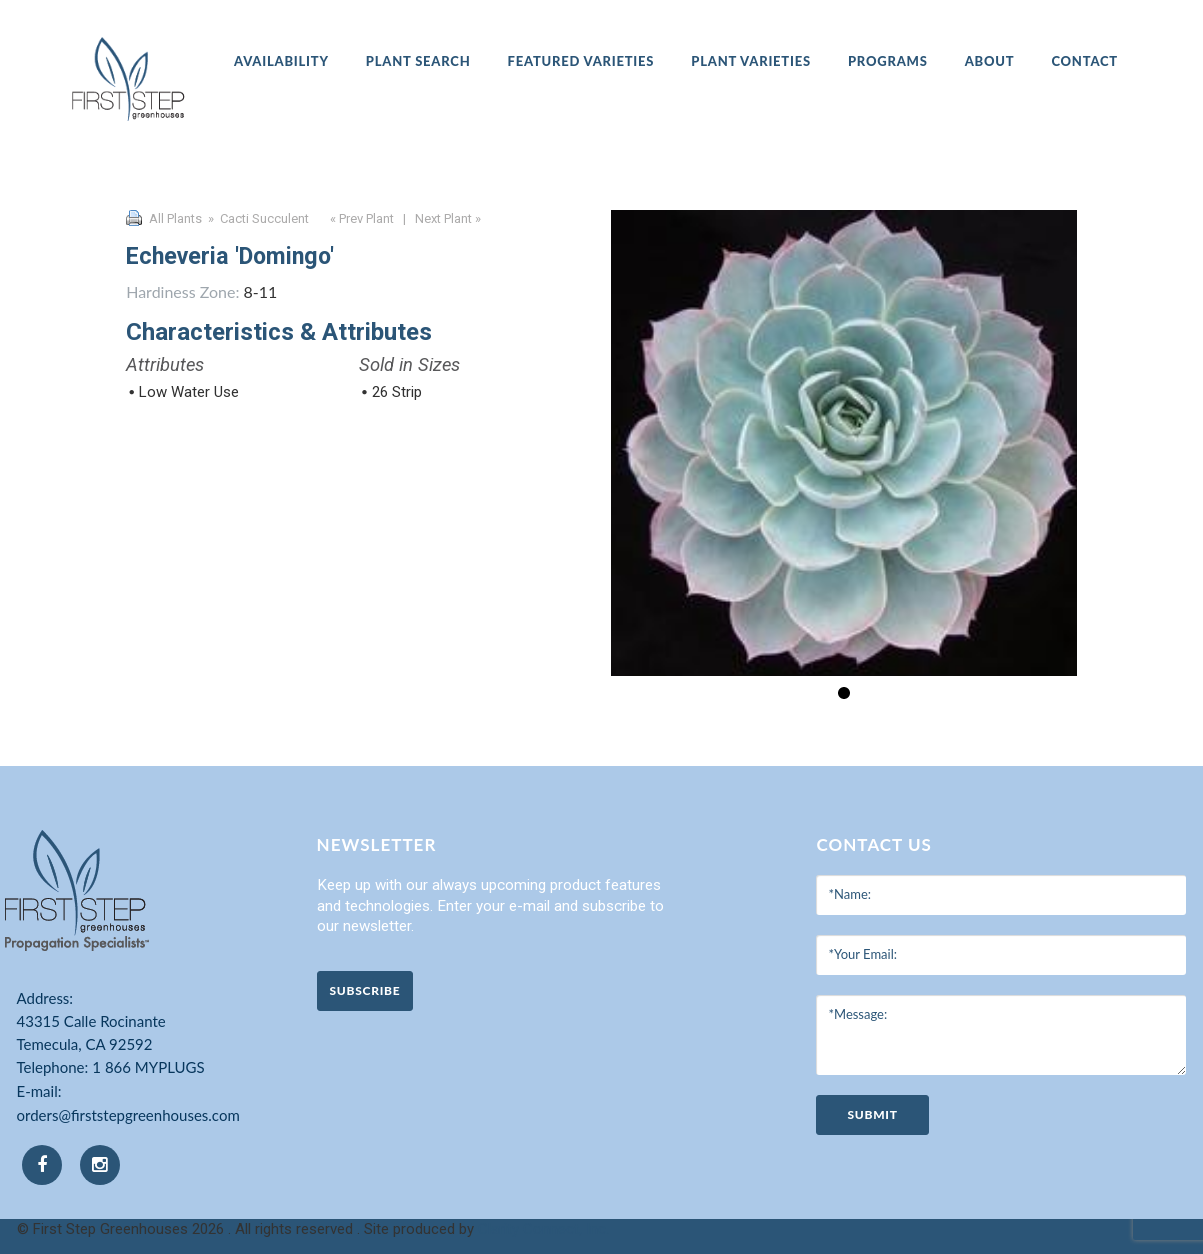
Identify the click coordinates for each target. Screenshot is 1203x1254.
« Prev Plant (360, 218)
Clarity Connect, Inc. (543, 1229)
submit (872, 1114)
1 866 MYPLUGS (148, 1067)
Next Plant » (449, 218)
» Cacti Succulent (257, 218)
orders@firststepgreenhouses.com (128, 1115)
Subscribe (365, 990)
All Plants (175, 218)
